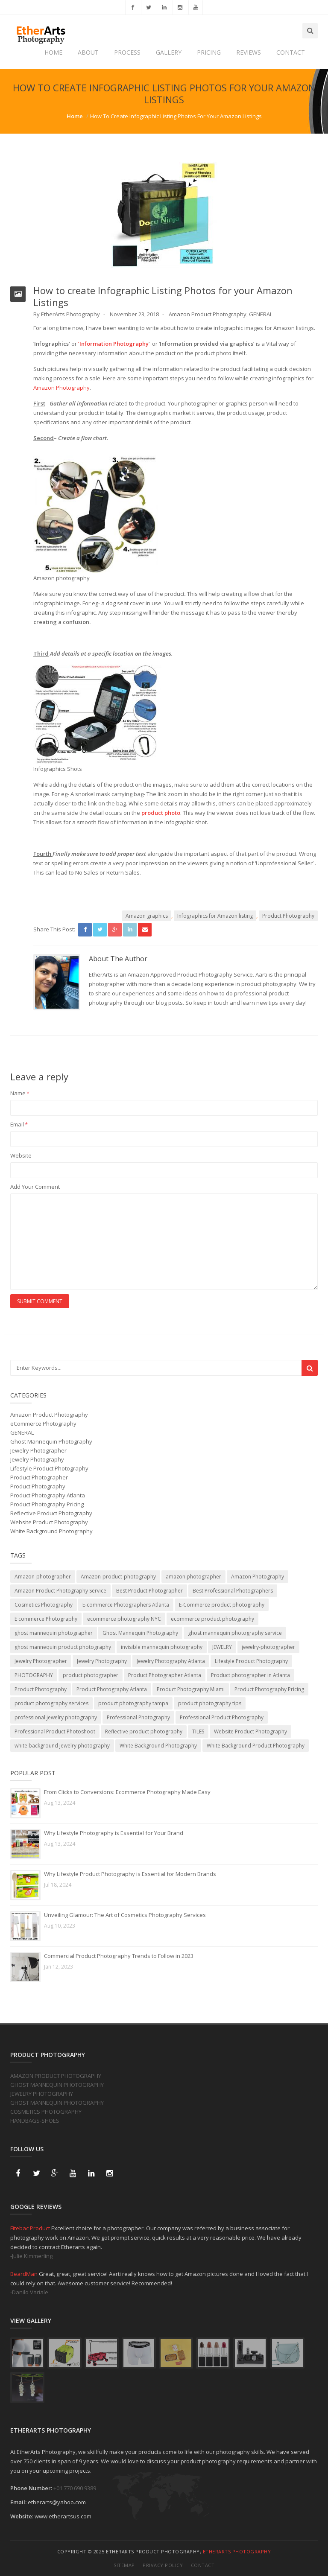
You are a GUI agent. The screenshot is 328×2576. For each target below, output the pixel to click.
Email (19, 1124)
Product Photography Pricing (47, 1504)
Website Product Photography (49, 1522)
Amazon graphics (147, 915)
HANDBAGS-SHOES (34, 2120)
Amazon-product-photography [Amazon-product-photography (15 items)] (118, 1576)
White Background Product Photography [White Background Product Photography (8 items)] (256, 1745)
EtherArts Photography (237, 2551)
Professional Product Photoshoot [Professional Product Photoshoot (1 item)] (55, 1731)
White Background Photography (51, 1531)
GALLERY (169, 52)
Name (19, 1093)
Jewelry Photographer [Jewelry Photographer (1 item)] (41, 1661)
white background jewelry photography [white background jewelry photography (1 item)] (62, 1745)
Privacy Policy (163, 2565)
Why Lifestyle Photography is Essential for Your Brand (113, 1833)
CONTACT (290, 52)
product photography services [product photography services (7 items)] (51, 1703)
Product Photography (288, 915)
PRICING (209, 52)
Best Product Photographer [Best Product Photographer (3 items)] (149, 1590)
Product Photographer (39, 1477)
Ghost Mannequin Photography (51, 1441)
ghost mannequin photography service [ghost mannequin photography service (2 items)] (235, 1633)
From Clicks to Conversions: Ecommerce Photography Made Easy (127, 1792)
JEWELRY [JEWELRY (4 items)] (222, 1647)
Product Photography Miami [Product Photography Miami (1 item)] (191, 1689)
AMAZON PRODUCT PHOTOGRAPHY (55, 2076)
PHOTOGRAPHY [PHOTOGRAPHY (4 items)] (34, 1675)
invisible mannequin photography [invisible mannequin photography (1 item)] (161, 1647)
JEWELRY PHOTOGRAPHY (41, 2094)
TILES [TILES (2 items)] (198, 1731)
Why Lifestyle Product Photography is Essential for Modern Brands (130, 1874)
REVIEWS (248, 52)
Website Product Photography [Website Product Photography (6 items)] (250, 1731)
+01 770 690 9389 (74, 2488)
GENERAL (260, 314)
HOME (53, 52)
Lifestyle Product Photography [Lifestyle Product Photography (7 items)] (251, 1661)
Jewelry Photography (37, 1459)
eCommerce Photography (43, 1423)
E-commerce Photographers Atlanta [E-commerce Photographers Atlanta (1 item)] (125, 1604)
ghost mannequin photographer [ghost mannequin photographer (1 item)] (54, 1633)
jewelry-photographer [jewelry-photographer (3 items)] (268, 1647)
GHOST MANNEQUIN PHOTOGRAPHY (57, 2085)
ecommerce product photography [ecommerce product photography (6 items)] (212, 1618)
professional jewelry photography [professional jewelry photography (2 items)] (56, 1717)
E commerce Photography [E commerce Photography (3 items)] (46, 1618)
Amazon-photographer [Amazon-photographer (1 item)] (43, 1576)
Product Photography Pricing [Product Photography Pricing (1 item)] (269, 1689)
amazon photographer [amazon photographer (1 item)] (193, 1576)
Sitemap (124, 2565)
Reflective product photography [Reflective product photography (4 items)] (143, 1731)
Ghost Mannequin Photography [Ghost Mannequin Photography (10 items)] (140, 1633)
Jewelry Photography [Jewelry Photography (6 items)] (102, 1661)
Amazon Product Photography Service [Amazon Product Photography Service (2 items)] (60, 1590)
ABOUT (88, 52)
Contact (203, 2565)
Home (75, 116)
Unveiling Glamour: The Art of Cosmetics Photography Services (125, 1915)
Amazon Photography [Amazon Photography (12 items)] (257, 1576)
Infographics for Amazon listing (215, 915)
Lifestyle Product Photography (49, 1468)
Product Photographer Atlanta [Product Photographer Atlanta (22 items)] (164, 1675)
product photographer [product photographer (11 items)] (90, 1675)
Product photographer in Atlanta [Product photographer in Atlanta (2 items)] (250, 1675)
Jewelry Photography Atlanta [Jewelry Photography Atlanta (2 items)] (171, 1661)
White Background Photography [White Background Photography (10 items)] (158, 1745)
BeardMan (24, 2274)
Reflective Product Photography (51, 1513)
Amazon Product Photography (207, 314)
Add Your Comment (35, 1186)
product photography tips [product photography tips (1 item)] (209, 1703)
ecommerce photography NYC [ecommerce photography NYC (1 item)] (124, 1618)
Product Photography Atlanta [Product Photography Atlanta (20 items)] (111, 1689)
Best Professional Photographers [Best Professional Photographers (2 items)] (233, 1590)
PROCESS (127, 52)
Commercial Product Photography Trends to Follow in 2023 (118, 1956)
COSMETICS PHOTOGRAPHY (46, 2111)
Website (21, 1155)
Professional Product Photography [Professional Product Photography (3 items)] (222, 1717)
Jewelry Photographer (38, 1450)
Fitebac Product (30, 2228)
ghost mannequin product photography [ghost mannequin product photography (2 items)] (63, 1647)
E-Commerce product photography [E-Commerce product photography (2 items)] (221, 1604)
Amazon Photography (61, 387)
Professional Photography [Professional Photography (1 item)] (138, 1717)
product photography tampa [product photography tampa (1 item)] (133, 1703)
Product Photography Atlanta (47, 1495)
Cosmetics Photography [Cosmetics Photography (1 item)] (44, 1604)
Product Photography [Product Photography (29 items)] (41, 1689)
